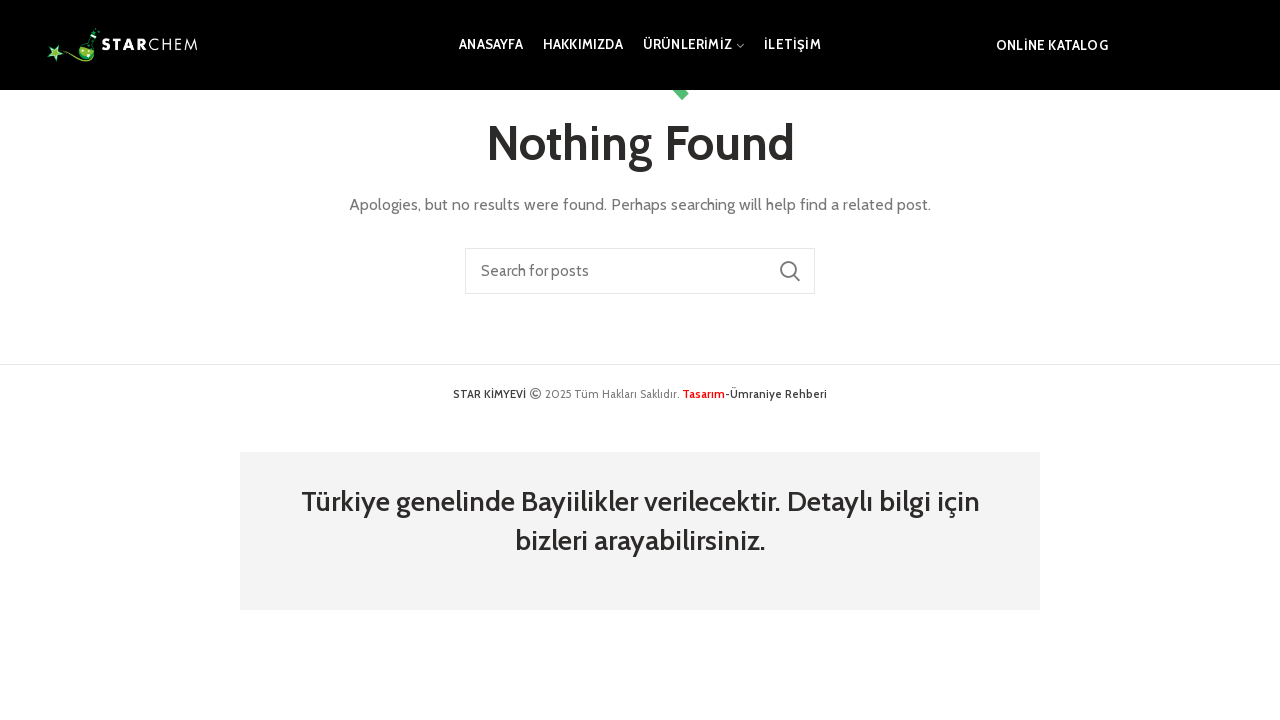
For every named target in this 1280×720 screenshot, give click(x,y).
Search (790, 271)
